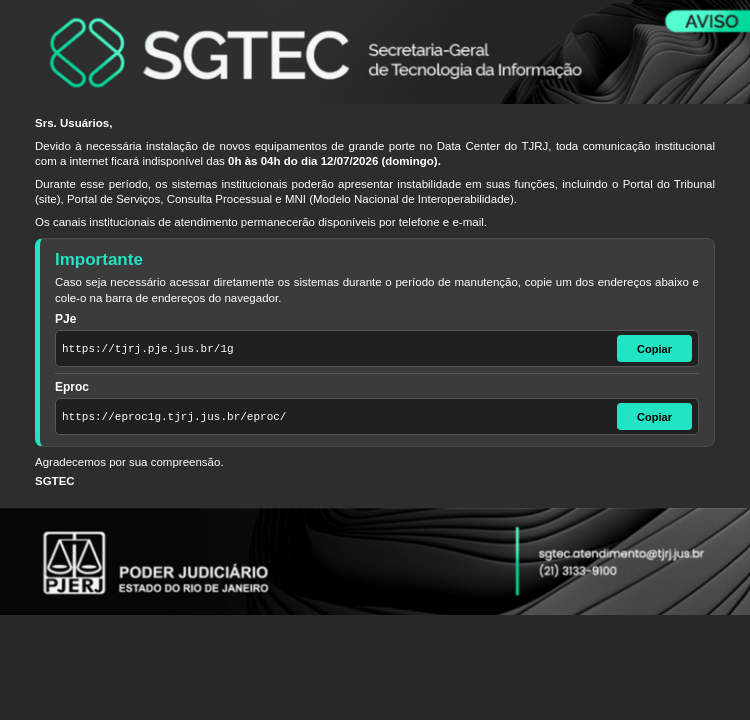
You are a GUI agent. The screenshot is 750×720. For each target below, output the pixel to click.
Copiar (654, 349)
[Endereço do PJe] (334, 348)
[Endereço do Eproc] (334, 416)
